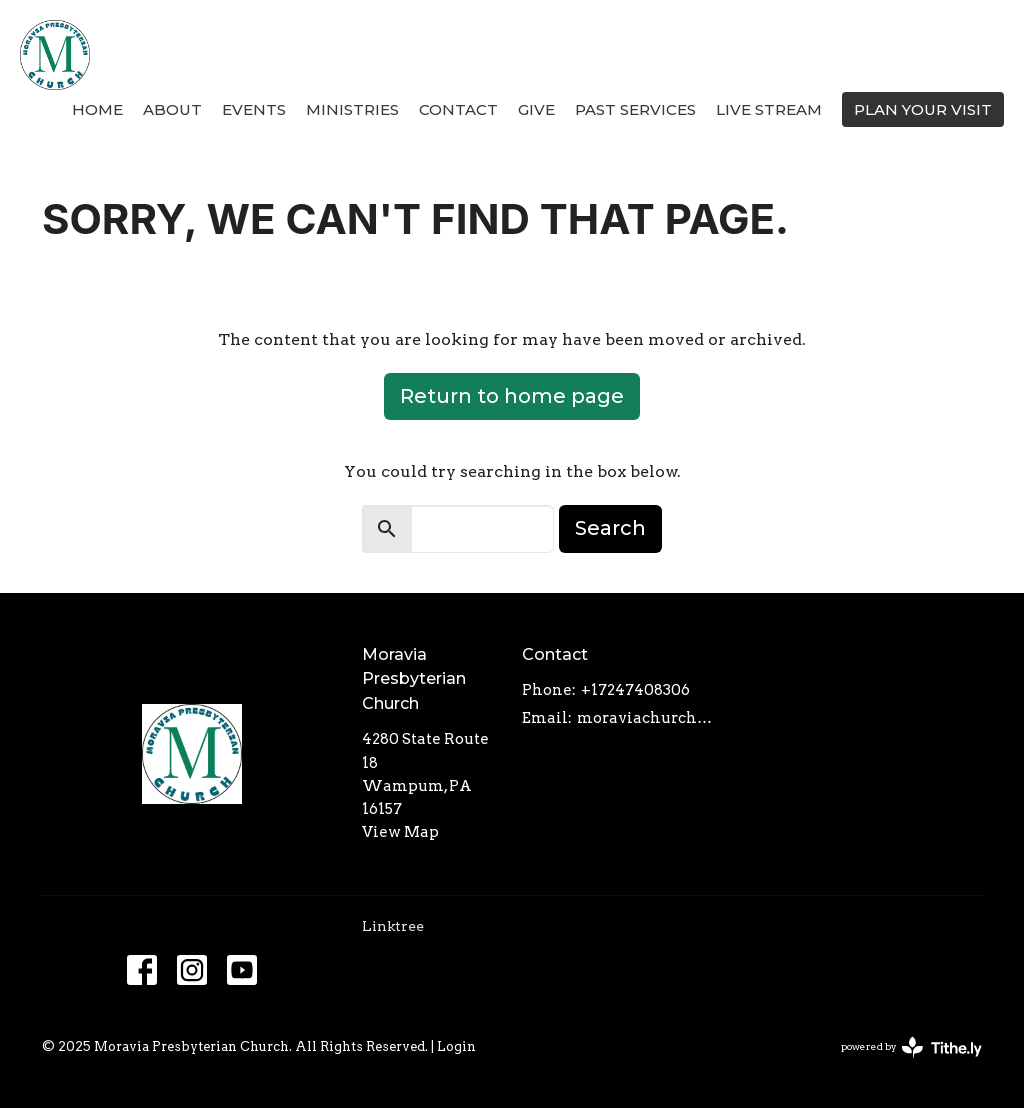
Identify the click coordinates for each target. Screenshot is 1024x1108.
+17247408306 (635, 690)
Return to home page (512, 396)
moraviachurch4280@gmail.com (646, 718)
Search (610, 528)
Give (536, 109)
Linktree (393, 926)
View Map (400, 832)
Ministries (352, 109)
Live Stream (769, 109)
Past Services (635, 109)
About (172, 109)
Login (456, 1046)
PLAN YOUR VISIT (923, 109)
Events (254, 109)
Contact (458, 109)
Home (97, 109)
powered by (911, 1047)
